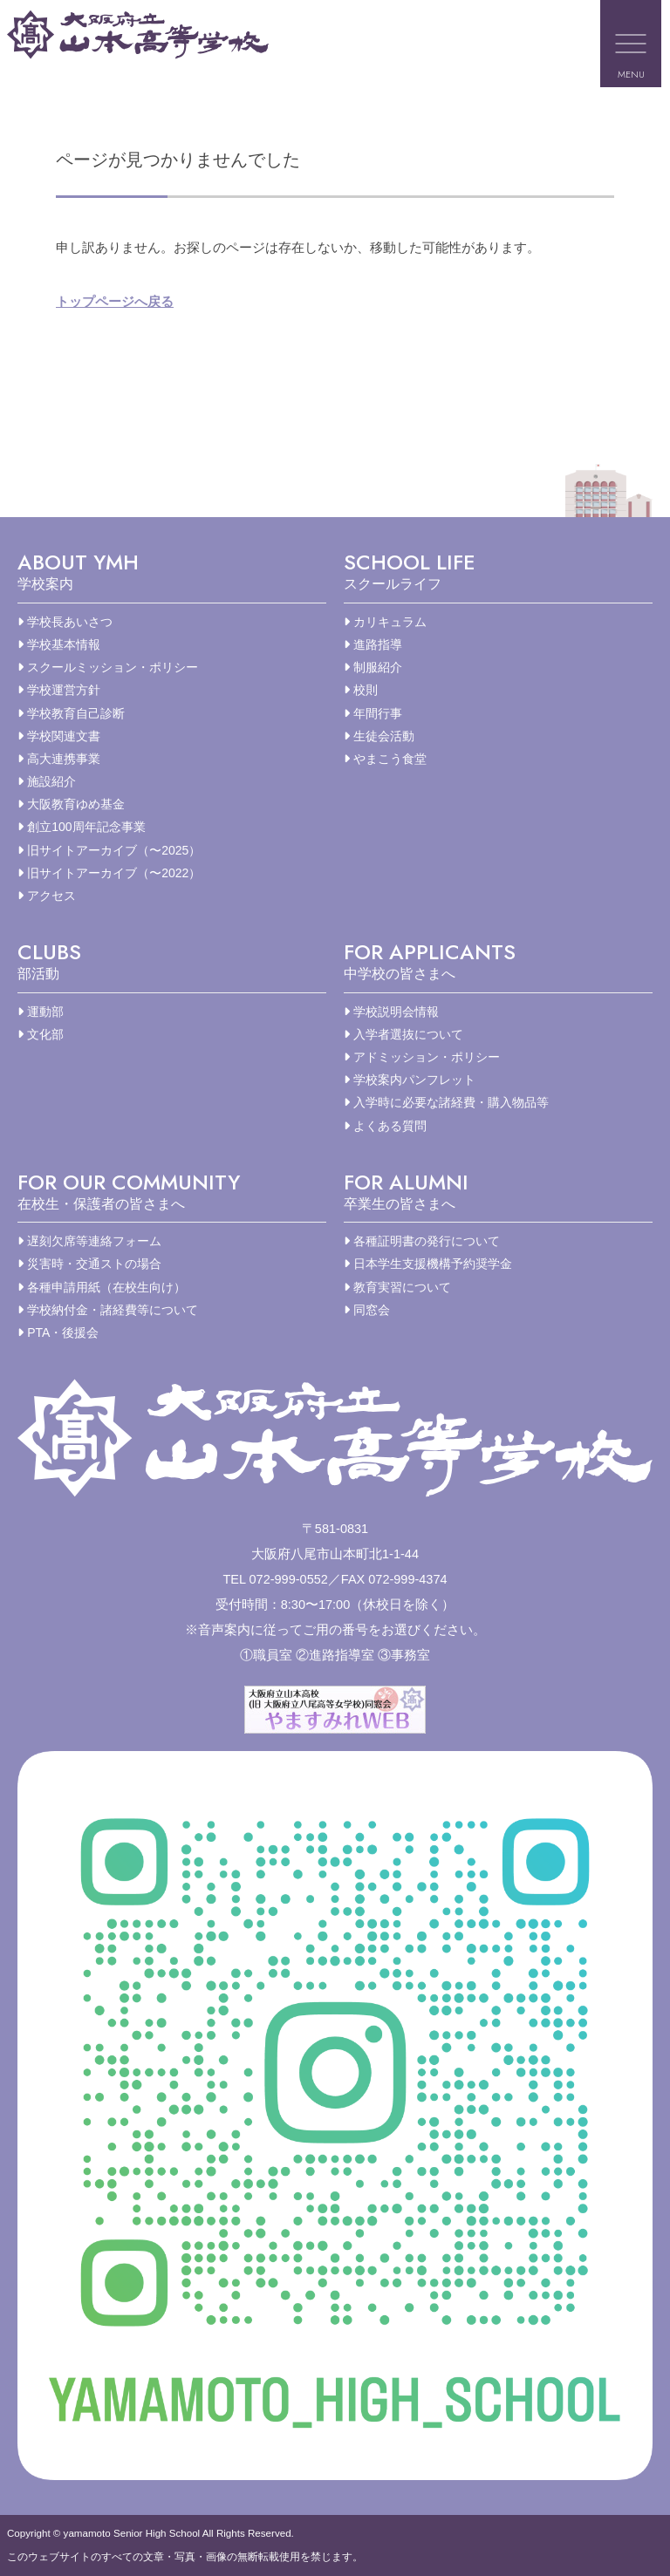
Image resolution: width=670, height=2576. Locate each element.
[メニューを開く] (630, 43)
